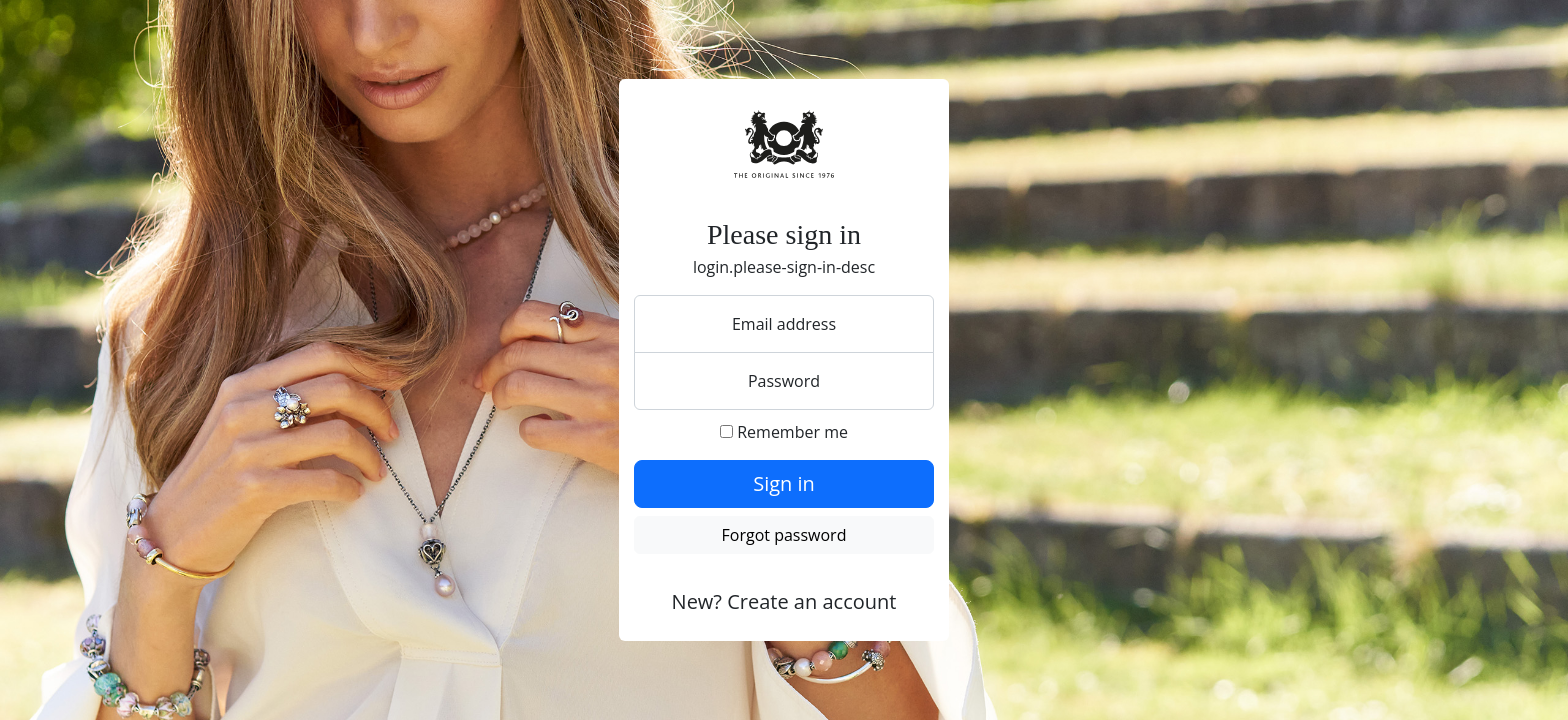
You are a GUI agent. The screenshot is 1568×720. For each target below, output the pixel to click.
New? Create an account (784, 601)
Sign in (784, 483)
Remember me (784, 432)
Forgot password (784, 535)
